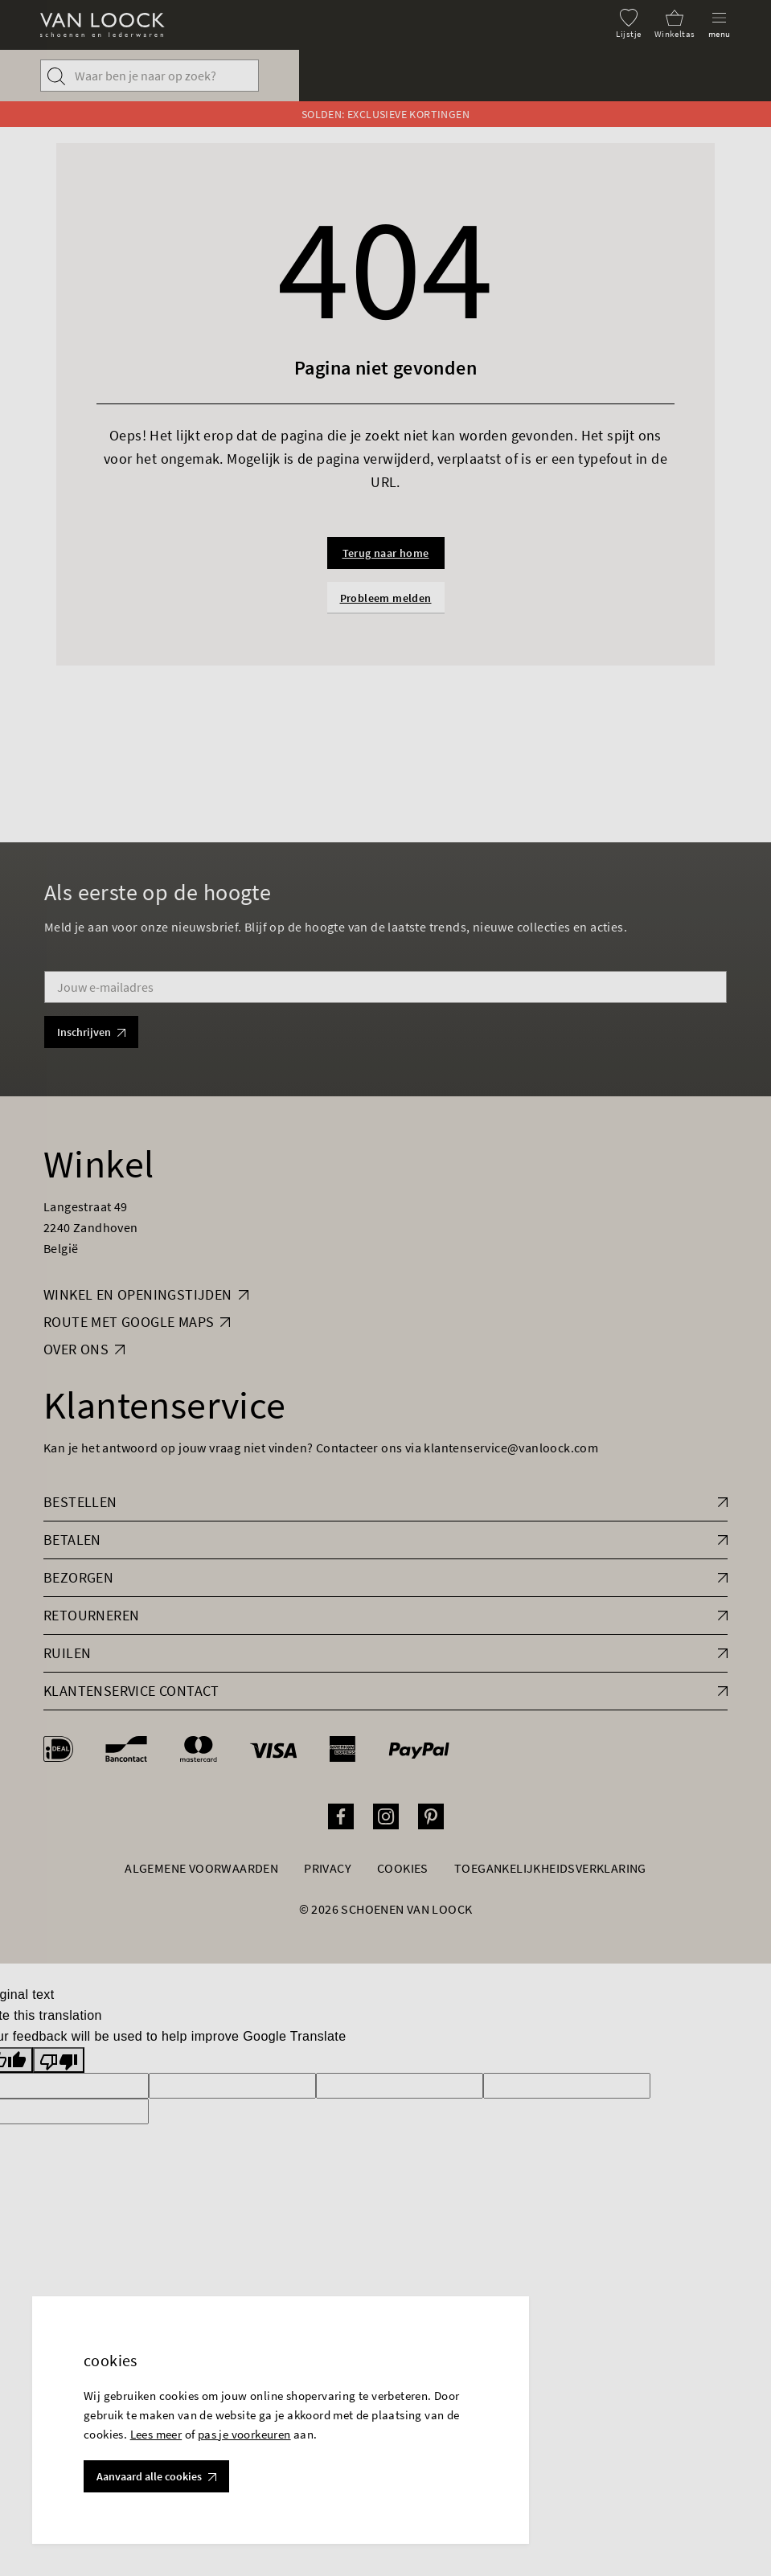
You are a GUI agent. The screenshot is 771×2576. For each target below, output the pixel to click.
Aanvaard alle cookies (156, 2476)
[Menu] (719, 24)
